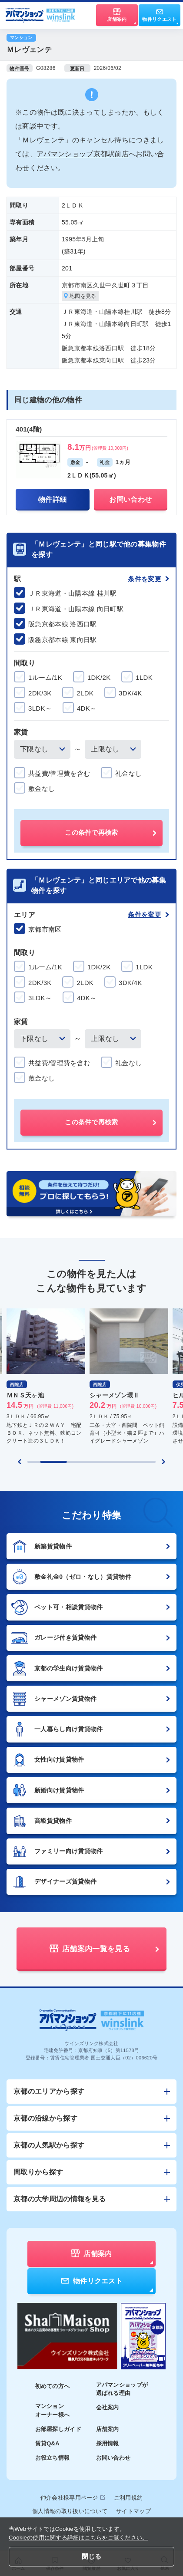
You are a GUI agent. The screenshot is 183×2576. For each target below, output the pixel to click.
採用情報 (107, 2443)
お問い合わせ (113, 2457)
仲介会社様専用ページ (72, 2497)
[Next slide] (163, 1461)
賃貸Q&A (47, 2443)
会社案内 (107, 2407)
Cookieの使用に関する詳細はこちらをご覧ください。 (78, 2537)
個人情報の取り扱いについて (69, 2511)
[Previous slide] (19, 1461)
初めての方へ (52, 2386)
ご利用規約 (128, 2497)
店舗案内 (107, 2429)
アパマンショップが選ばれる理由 (122, 2389)
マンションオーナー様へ (52, 2410)
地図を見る (80, 296)
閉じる (92, 2556)
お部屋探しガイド (58, 2429)
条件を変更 (148, 579)
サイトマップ (133, 2511)
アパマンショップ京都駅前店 (83, 154)
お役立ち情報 (52, 2457)
